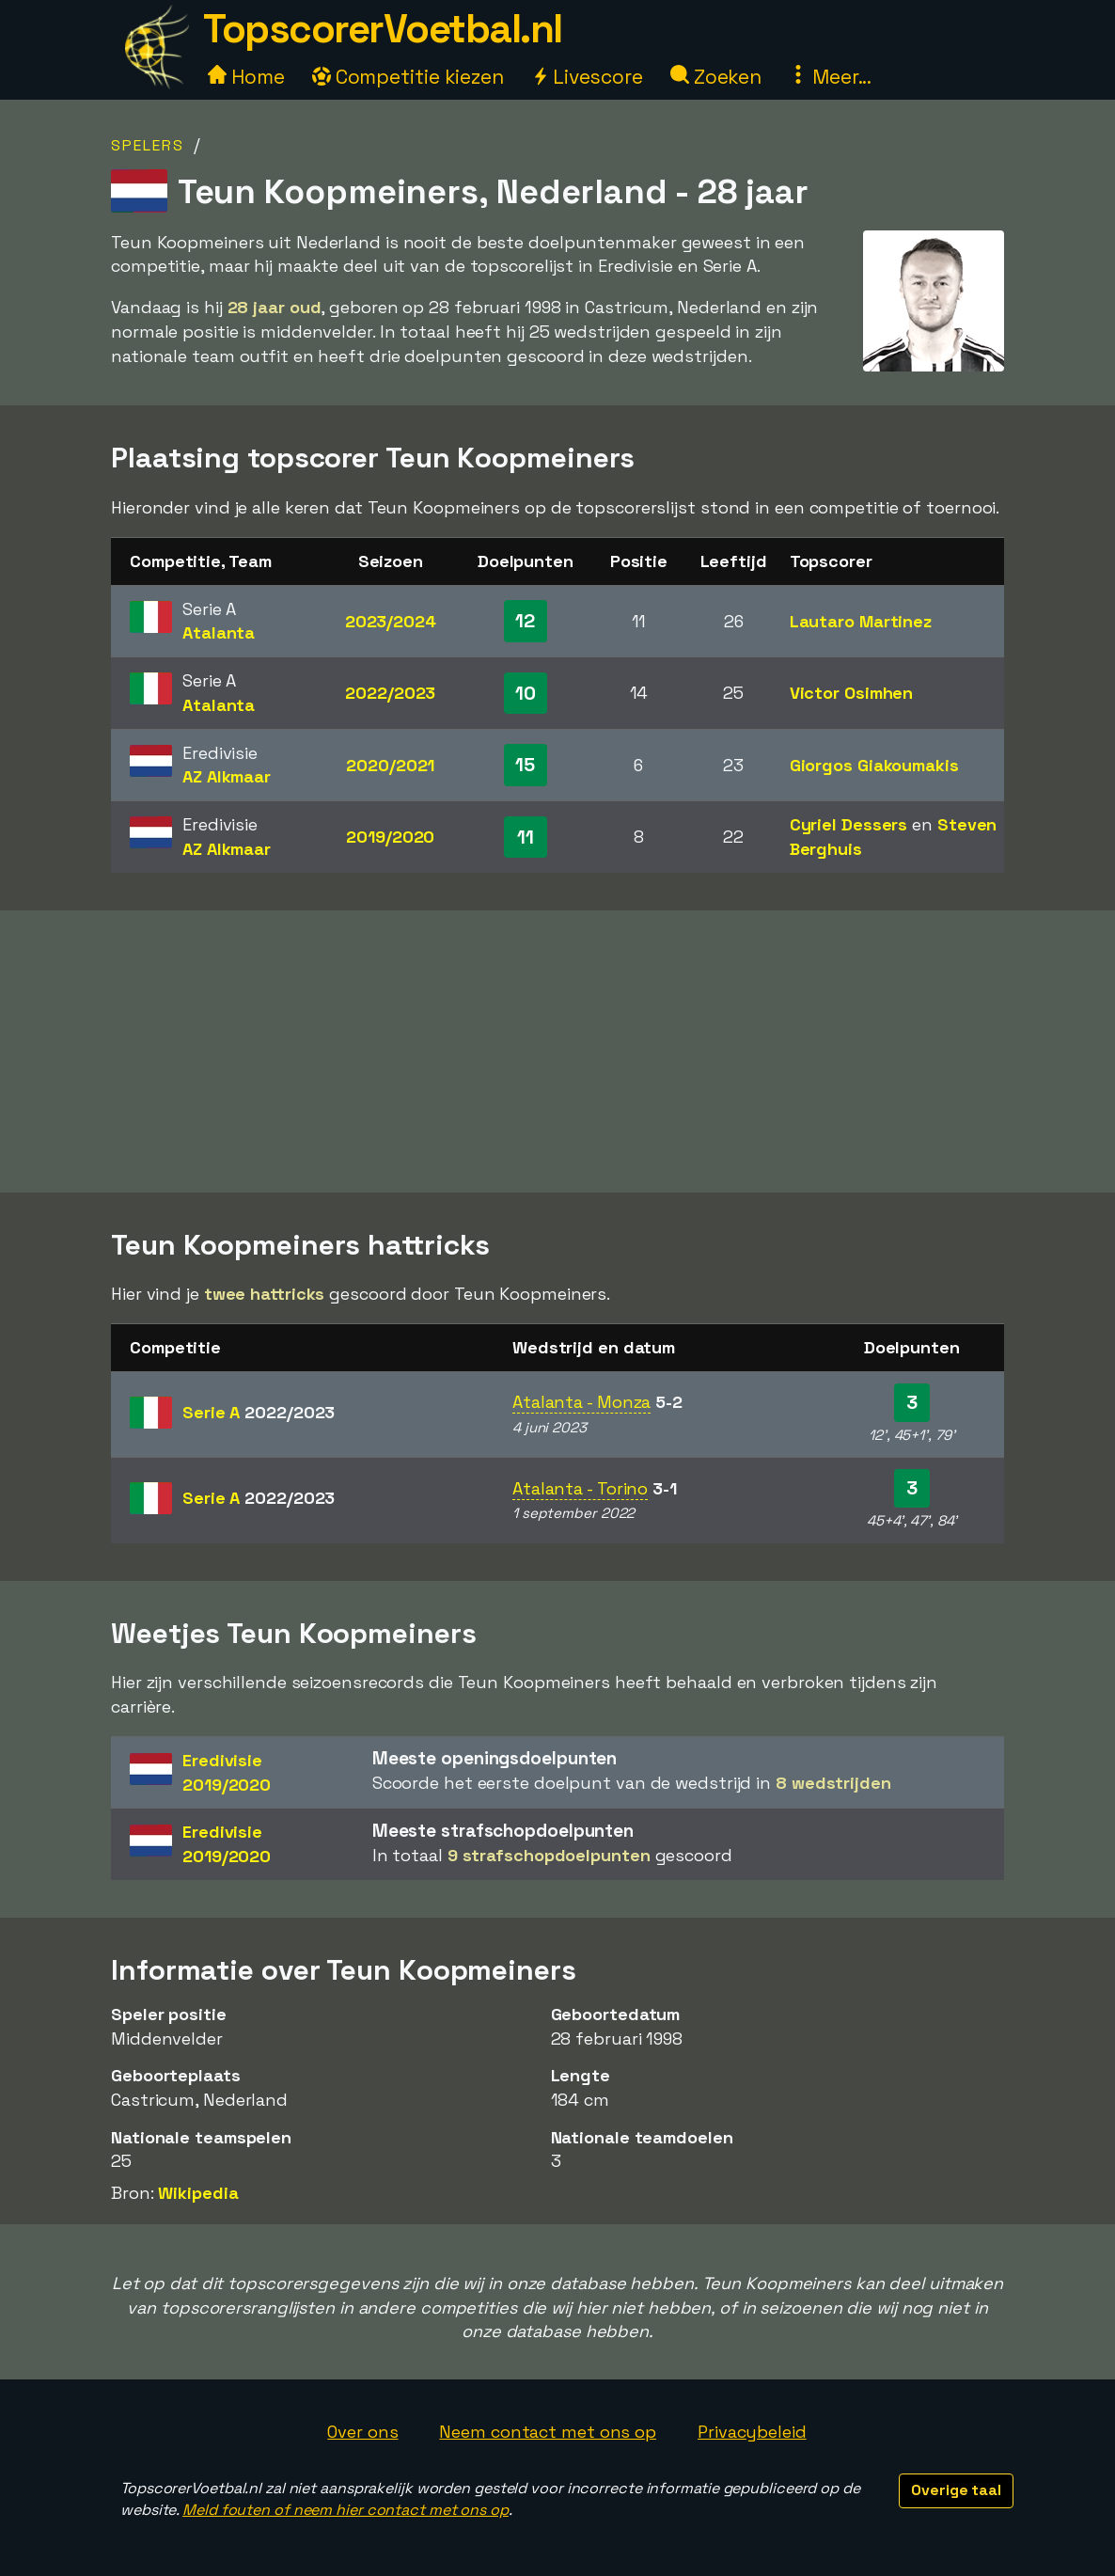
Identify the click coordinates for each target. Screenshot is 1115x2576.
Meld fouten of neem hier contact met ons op (345, 2510)
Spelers (147, 145)
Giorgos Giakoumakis (874, 765)
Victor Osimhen (852, 692)
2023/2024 (390, 621)
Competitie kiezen (408, 76)
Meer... (830, 76)
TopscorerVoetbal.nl (382, 29)
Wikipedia (198, 2193)
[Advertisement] (557, 1051)
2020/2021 (390, 765)
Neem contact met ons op (547, 2431)
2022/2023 (390, 692)
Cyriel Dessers (849, 824)
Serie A (258, 1412)
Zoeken (716, 76)
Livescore (587, 76)
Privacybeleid (752, 2431)
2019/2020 (390, 836)
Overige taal (956, 2490)
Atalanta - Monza (581, 1402)
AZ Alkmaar (226, 776)
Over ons (362, 2431)
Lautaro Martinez (861, 621)
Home (246, 76)
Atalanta (218, 632)
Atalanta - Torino (580, 1488)
